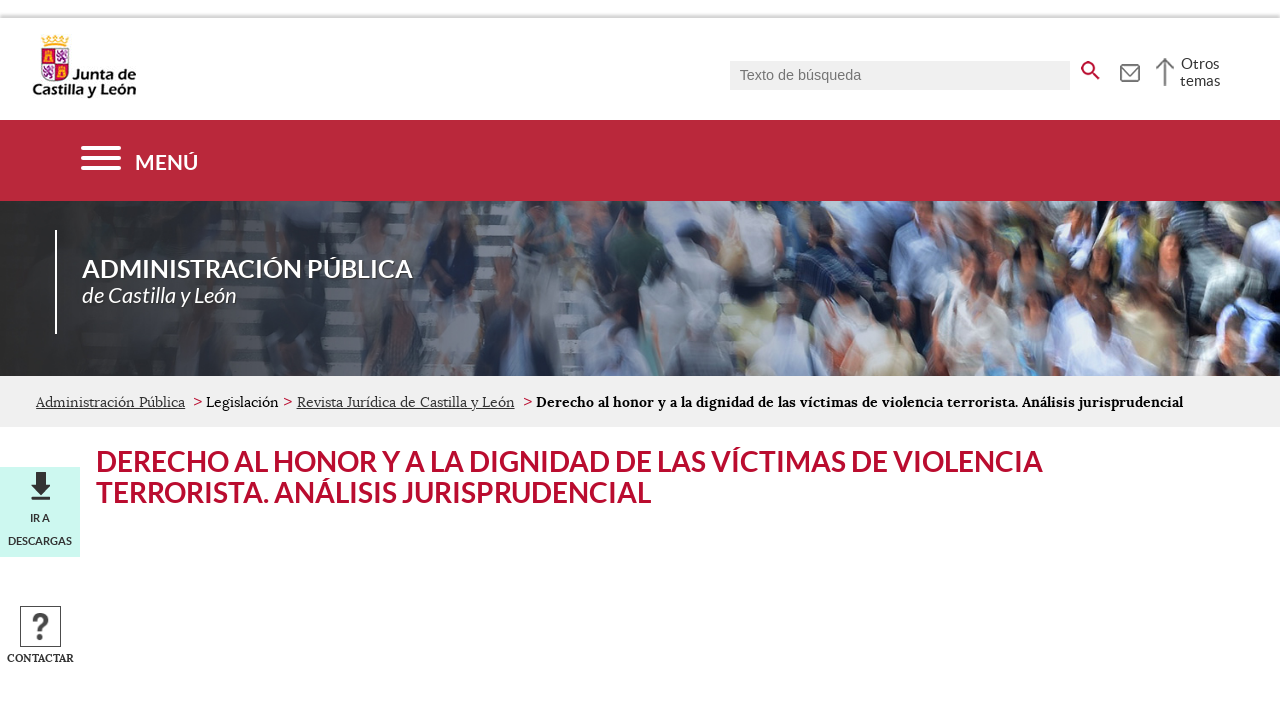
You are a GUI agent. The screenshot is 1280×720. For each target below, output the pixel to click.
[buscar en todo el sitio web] (1090, 67)
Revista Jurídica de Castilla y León (406, 402)
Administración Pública (110, 402)
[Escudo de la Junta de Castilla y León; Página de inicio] (84, 94)
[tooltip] (1129, 70)
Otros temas (1200, 72)
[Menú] (139, 160)
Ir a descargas (40, 529)
